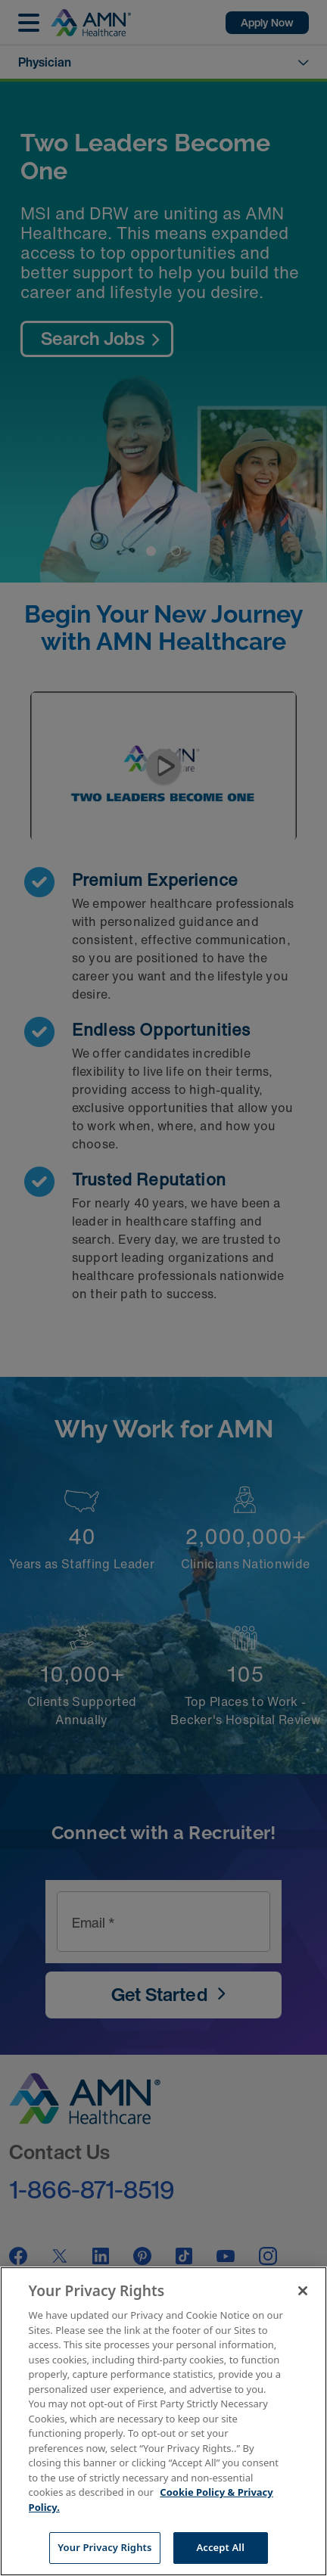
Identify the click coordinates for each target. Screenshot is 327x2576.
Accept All (220, 2547)
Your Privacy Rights (104, 2547)
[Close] (302, 2290)
